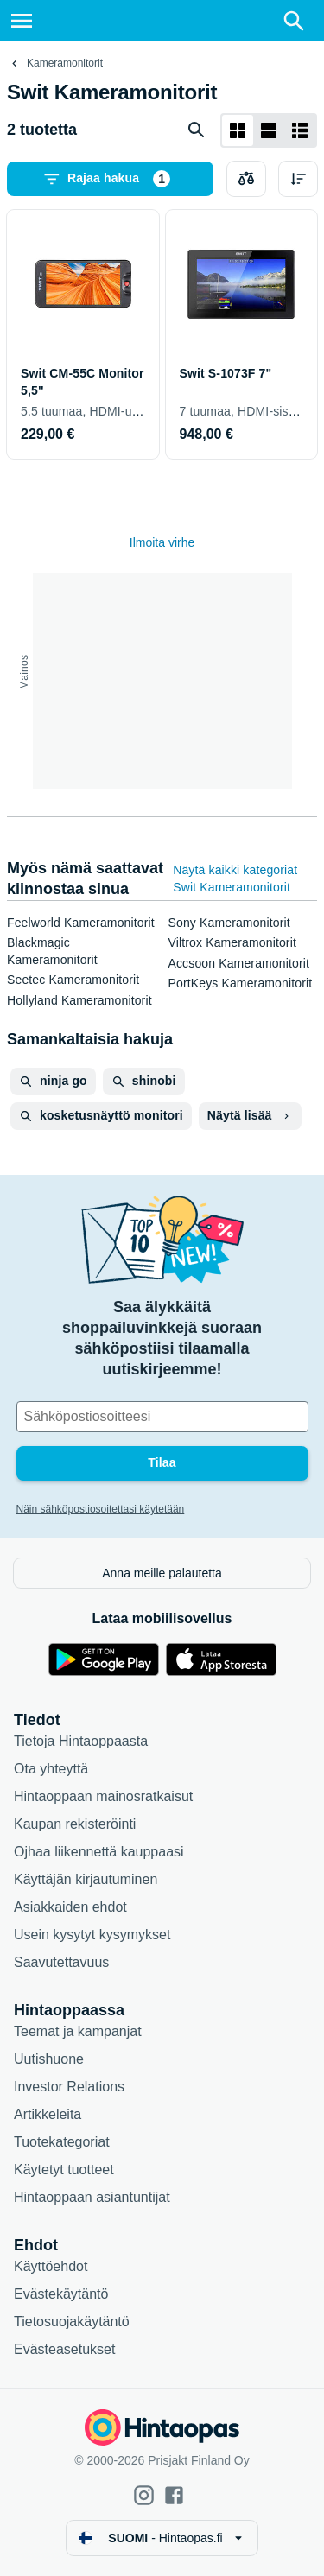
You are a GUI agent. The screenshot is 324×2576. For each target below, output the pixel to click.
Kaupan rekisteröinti (75, 1824)
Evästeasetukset (64, 2349)
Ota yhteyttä (51, 1768)
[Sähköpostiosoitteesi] (162, 1416)
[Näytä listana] (268, 130)
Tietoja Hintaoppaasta (81, 1741)
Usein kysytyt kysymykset (92, 1934)
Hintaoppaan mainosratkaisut (103, 1796)
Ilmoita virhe (162, 542)
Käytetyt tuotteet (64, 2169)
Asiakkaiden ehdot (70, 1907)
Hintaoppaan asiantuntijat (92, 2197)
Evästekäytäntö (61, 2294)
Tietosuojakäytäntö (72, 2321)
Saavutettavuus (61, 1962)
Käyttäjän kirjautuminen (85, 1879)
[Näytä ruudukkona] (237, 130)
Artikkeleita (47, 2114)
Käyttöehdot (50, 2266)
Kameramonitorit (65, 63)
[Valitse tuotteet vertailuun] (246, 179)
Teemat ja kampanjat (78, 2031)
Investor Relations (69, 2086)
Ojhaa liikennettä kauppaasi (99, 1851)
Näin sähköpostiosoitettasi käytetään (100, 1509)
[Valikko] (21, 21)
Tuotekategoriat (62, 2142)
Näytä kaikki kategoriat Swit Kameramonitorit (235, 878)
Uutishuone (49, 2059)
